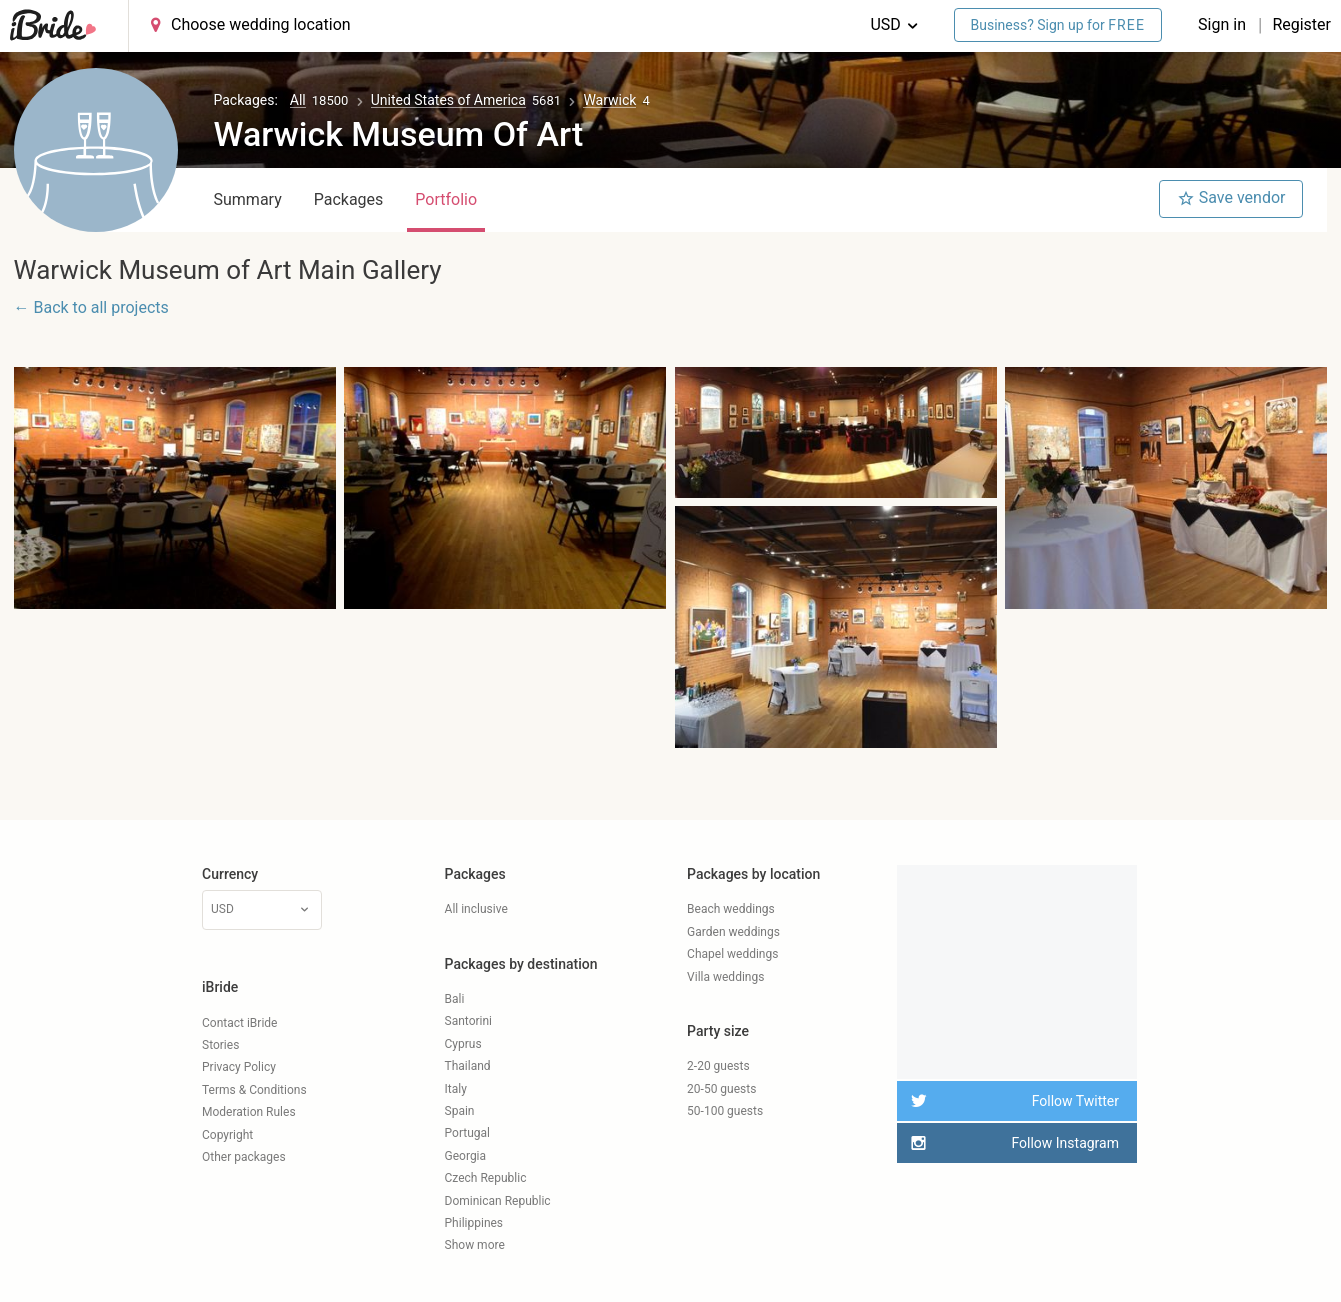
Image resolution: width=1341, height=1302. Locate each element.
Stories (220, 1045)
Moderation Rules (249, 1112)
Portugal (467, 1133)
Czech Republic (486, 1178)
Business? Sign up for (1058, 25)
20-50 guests (721, 1089)
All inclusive (476, 909)
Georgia (466, 1156)
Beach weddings (731, 909)
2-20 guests (718, 1066)
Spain (460, 1111)
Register (1301, 24)
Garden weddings (733, 932)
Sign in (1224, 24)
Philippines (474, 1223)
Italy (456, 1089)
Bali (455, 999)
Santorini (468, 1021)
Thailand (468, 1066)
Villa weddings (725, 977)
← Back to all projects (91, 307)
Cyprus (463, 1044)
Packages (349, 199)
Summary (248, 199)
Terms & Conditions (254, 1090)
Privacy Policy (239, 1067)
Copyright (227, 1135)
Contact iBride (239, 1023)
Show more (475, 1245)
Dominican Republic (498, 1201)
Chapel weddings (732, 954)
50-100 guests (725, 1111)
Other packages (244, 1157)
